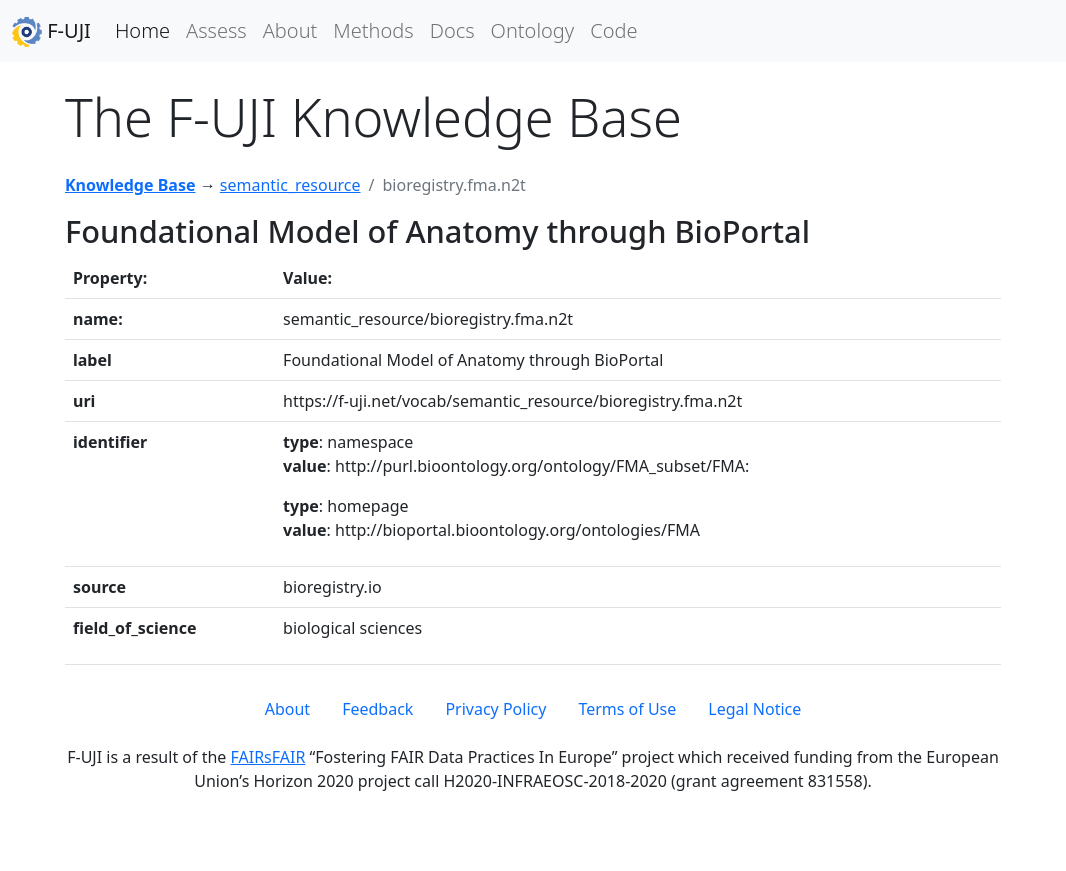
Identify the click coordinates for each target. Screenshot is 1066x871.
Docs (452, 30)
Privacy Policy (495, 709)
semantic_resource (290, 185)
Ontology (533, 30)
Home (142, 30)
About (290, 30)
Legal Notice (754, 709)
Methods (373, 30)
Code (613, 30)
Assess (216, 30)
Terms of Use (627, 709)
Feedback (377, 709)
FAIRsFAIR (268, 757)
